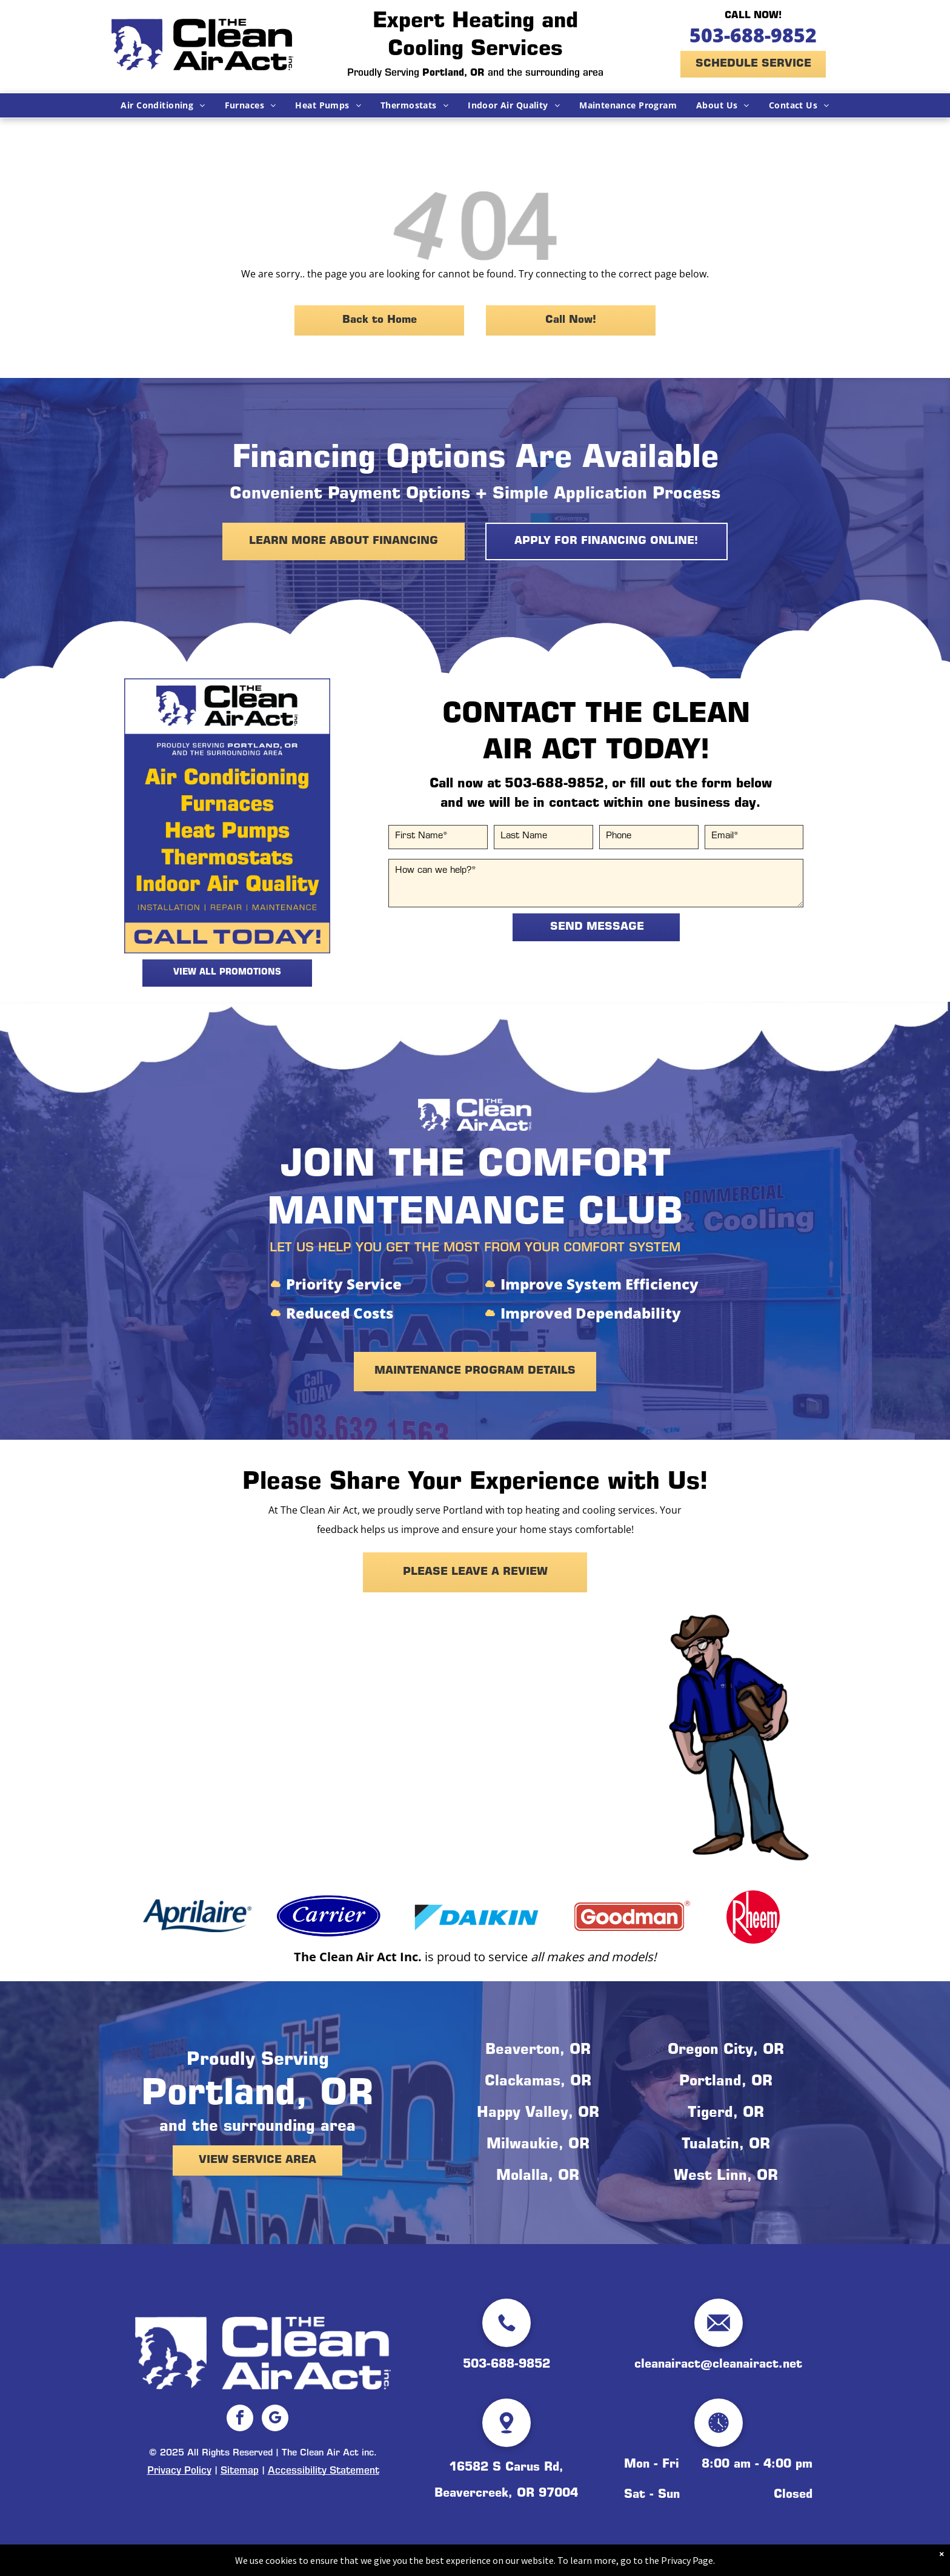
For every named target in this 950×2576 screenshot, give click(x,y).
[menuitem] (162, 105)
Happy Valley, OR (538, 2114)
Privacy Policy (179, 2471)
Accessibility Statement (323, 2471)
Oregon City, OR (726, 2051)
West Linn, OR (726, 2177)
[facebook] (240, 2419)
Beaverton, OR (538, 2051)
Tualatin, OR (726, 2145)
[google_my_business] (275, 2419)
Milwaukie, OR (538, 2145)
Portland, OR (725, 2082)
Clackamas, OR (538, 2082)
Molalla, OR (537, 2177)
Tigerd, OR (726, 2114)
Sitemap (240, 2471)
